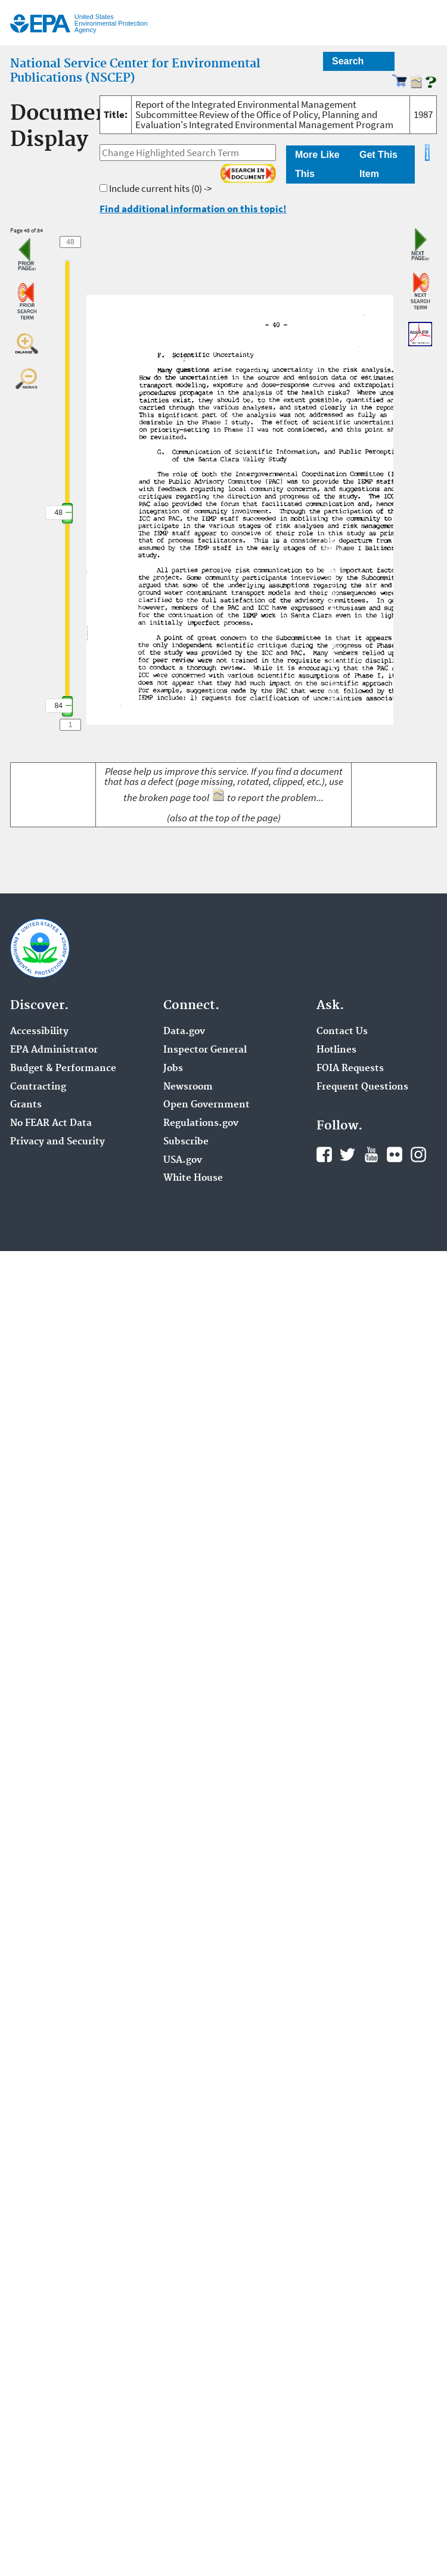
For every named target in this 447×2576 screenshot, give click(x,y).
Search (348, 61)
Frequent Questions (362, 1087)
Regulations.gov (200, 1123)
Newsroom (188, 1087)
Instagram (418, 1154)
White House (193, 1178)
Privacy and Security (57, 1142)
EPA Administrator (54, 1050)
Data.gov (184, 1031)
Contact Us (342, 1031)
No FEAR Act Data (51, 1123)
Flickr (394, 1154)
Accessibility (39, 1031)
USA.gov (182, 1160)
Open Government (206, 1105)
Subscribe (186, 1142)
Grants (26, 1105)
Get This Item (378, 164)
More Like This (317, 164)
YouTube (371, 1154)
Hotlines (336, 1050)
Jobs (173, 1068)
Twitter (347, 1154)
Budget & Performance (63, 1068)
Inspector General (205, 1050)
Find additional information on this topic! (193, 208)
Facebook (324, 1154)
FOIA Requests (350, 1068)
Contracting (38, 1087)
